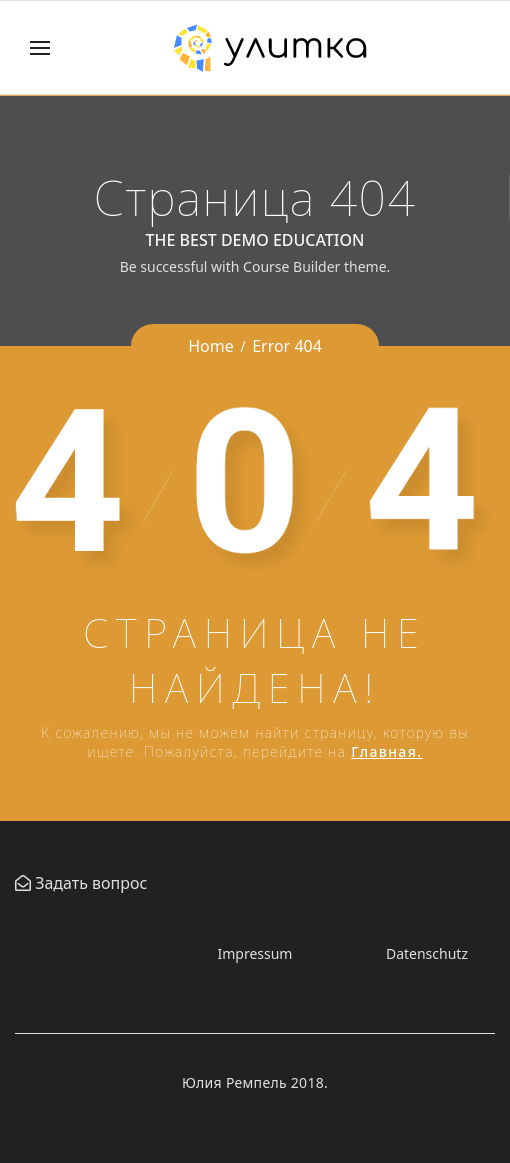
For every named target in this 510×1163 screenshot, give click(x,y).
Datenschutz (427, 953)
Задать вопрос (89, 883)
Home (211, 346)
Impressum (254, 953)
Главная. (386, 751)
